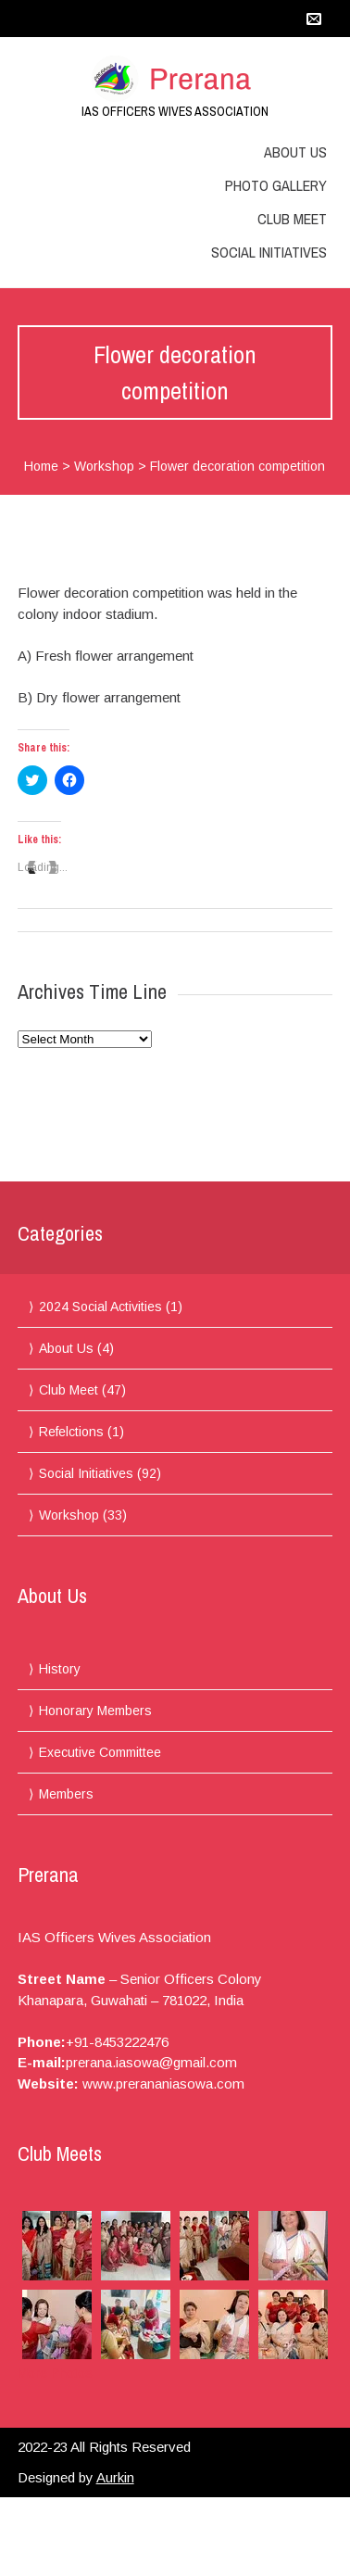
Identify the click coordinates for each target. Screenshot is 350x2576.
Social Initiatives (269, 252)
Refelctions (71, 1431)
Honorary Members (95, 1710)
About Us (295, 152)
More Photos (55, 2373)
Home (41, 466)
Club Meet (292, 218)
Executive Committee (100, 1752)
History (60, 1668)
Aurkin (115, 2477)
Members (66, 1794)
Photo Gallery (276, 185)
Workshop (104, 466)
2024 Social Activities (100, 1306)
